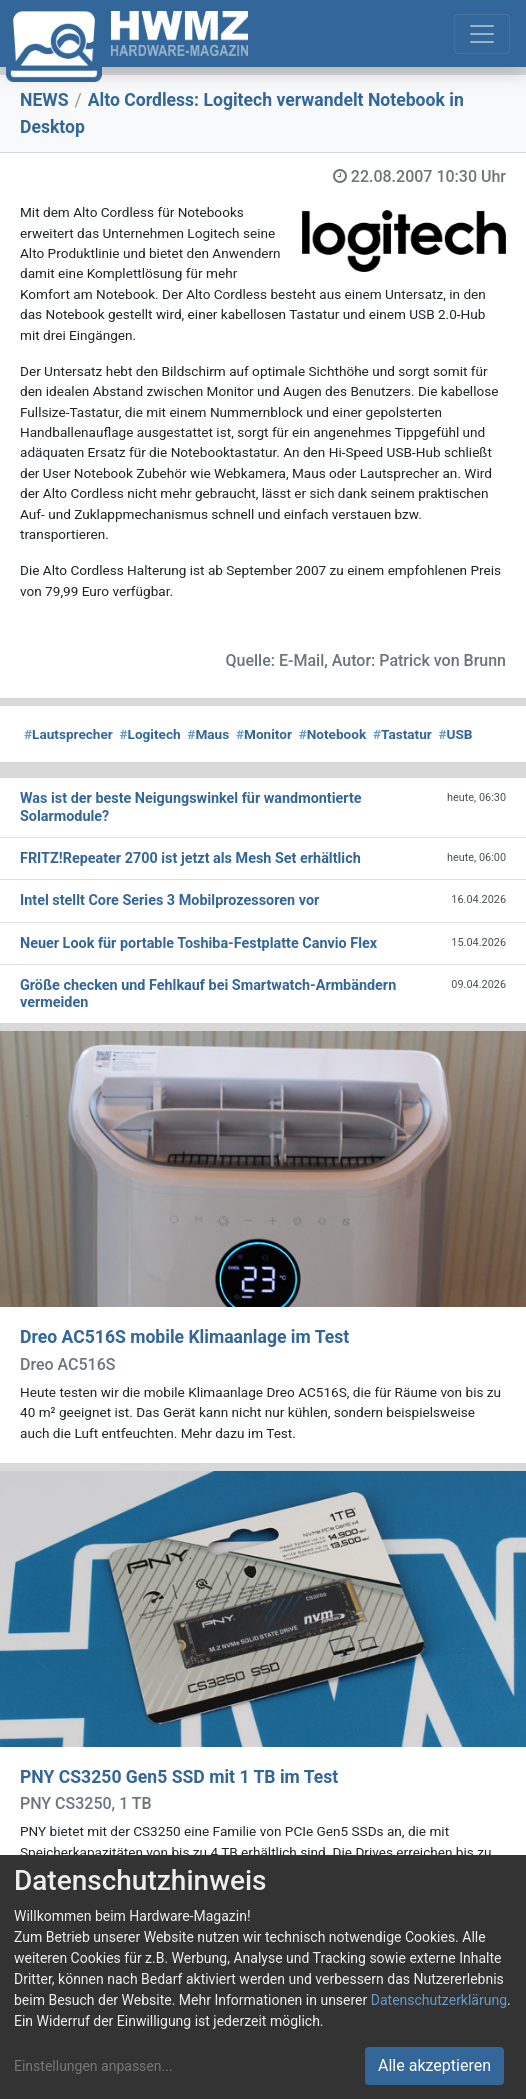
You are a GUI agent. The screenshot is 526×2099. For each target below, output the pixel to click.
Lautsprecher (68, 734)
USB (455, 734)
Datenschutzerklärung (439, 2000)
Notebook (333, 734)
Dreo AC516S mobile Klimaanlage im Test (184, 1337)
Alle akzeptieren (434, 2065)
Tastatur (402, 734)
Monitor (264, 734)
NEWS (44, 100)
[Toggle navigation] (482, 34)
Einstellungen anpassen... (93, 2066)
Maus (208, 734)
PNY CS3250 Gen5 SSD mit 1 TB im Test (179, 1777)
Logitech (150, 734)
